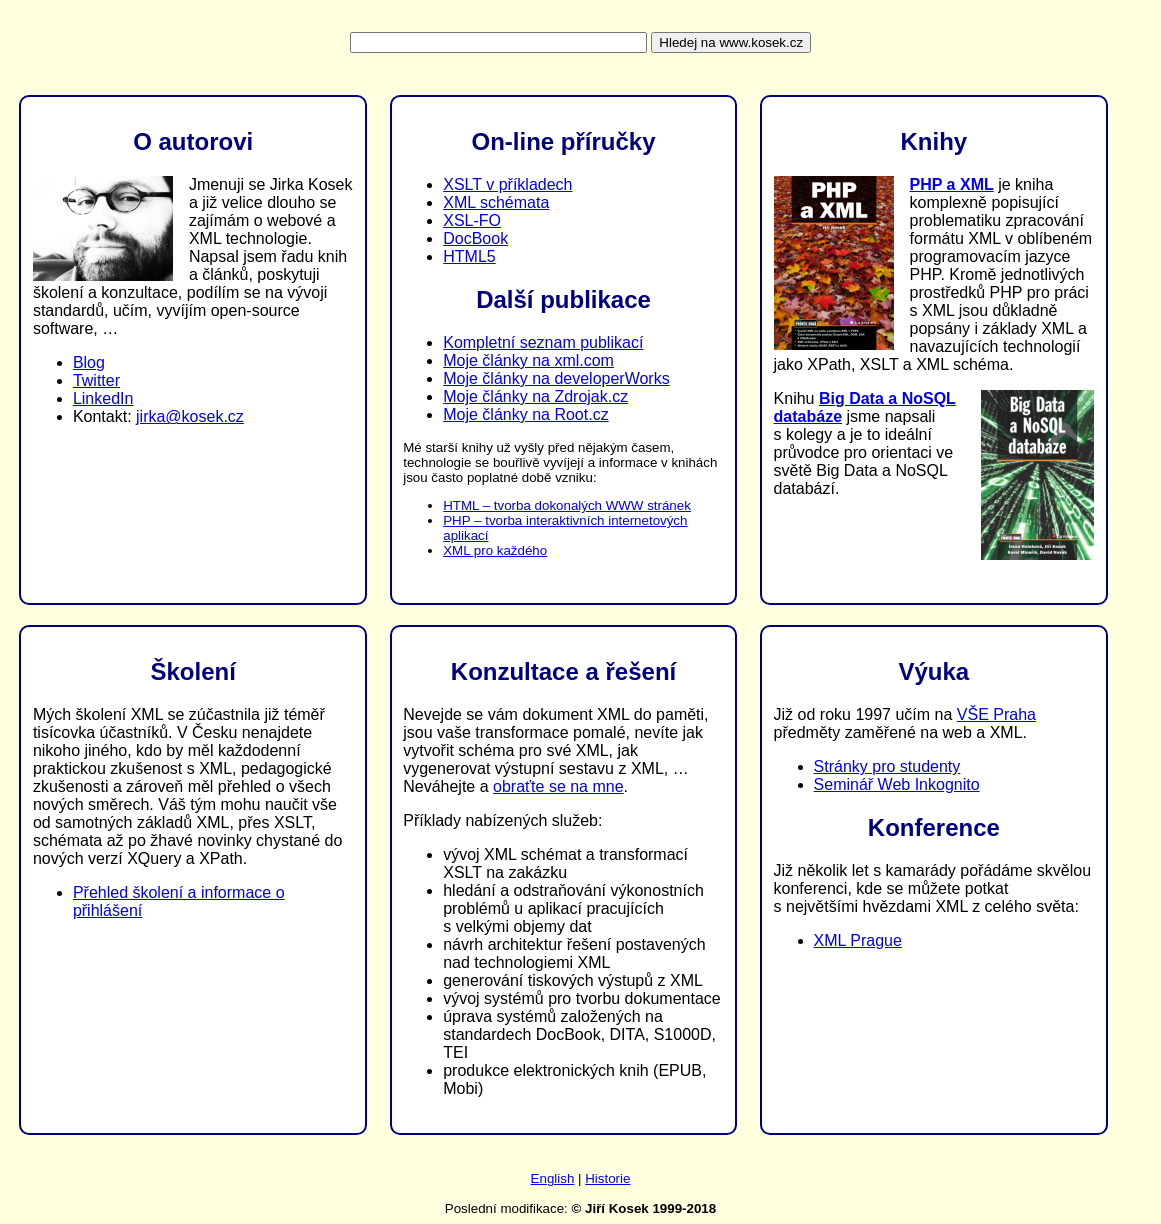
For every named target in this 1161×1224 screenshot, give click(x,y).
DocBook (475, 238)
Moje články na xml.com (528, 360)
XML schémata (496, 202)
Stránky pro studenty (887, 766)
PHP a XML (952, 184)
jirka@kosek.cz (190, 416)
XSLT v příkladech (507, 184)
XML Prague (858, 940)
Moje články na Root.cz (525, 414)
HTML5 (469, 256)
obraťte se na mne (558, 786)
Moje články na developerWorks (556, 378)
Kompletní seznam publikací (543, 342)
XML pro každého (495, 550)
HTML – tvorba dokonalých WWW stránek (567, 505)
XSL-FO (472, 220)
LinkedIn (103, 398)
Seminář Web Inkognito (897, 784)
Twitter (96, 380)
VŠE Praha (996, 714)
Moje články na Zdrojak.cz (535, 396)
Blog (89, 362)
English (553, 1178)
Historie (607, 1178)
